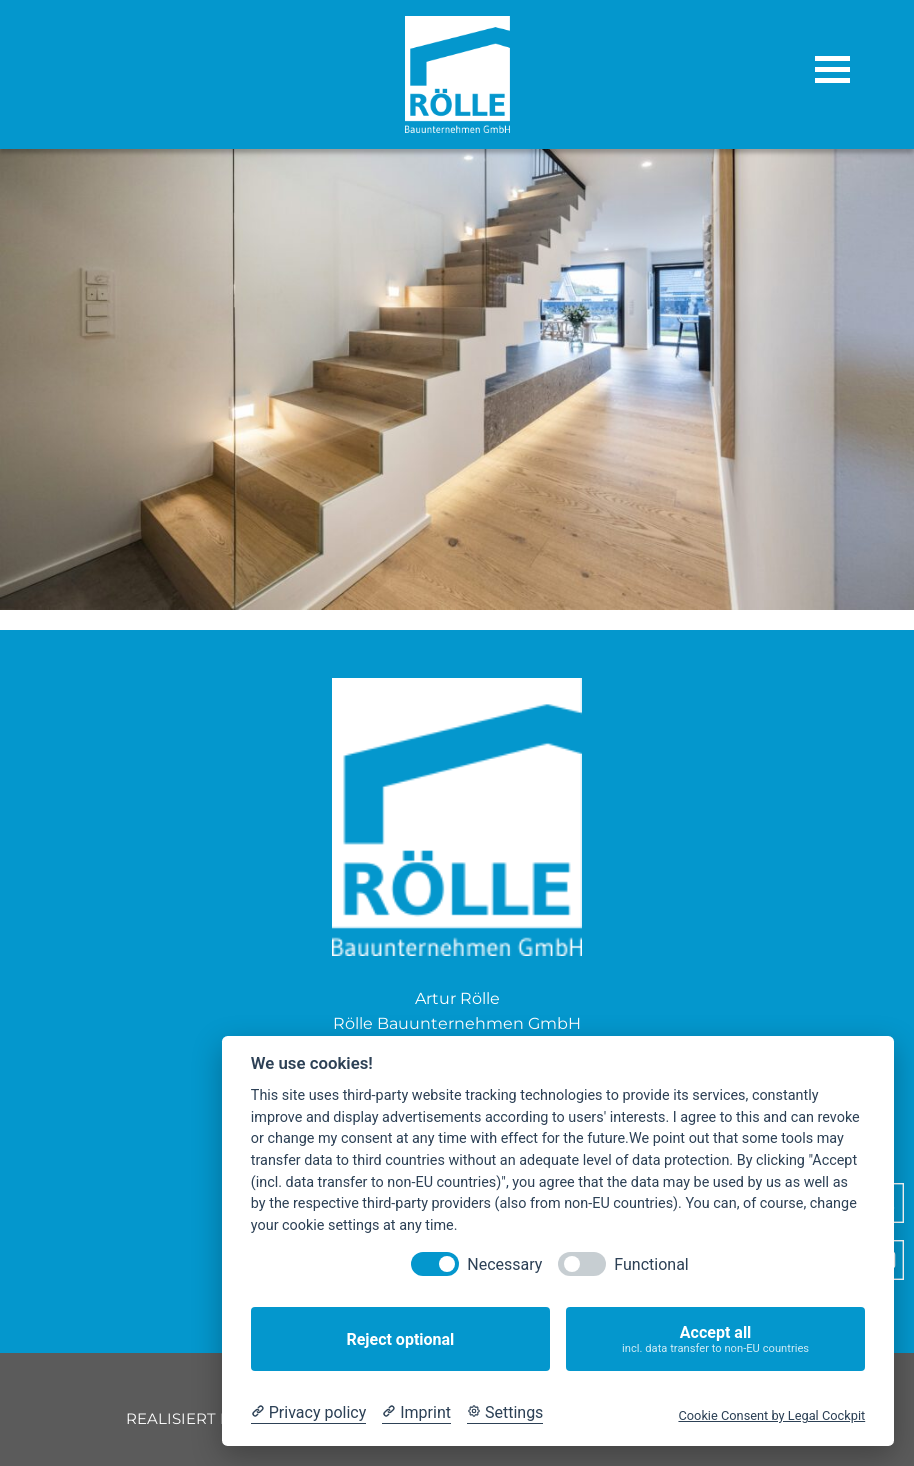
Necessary (504, 1264)
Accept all (715, 1339)
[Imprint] (416, 1413)
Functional (651, 1264)
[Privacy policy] (308, 1413)
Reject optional (400, 1339)
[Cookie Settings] (505, 1413)
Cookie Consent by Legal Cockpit (771, 1415)
